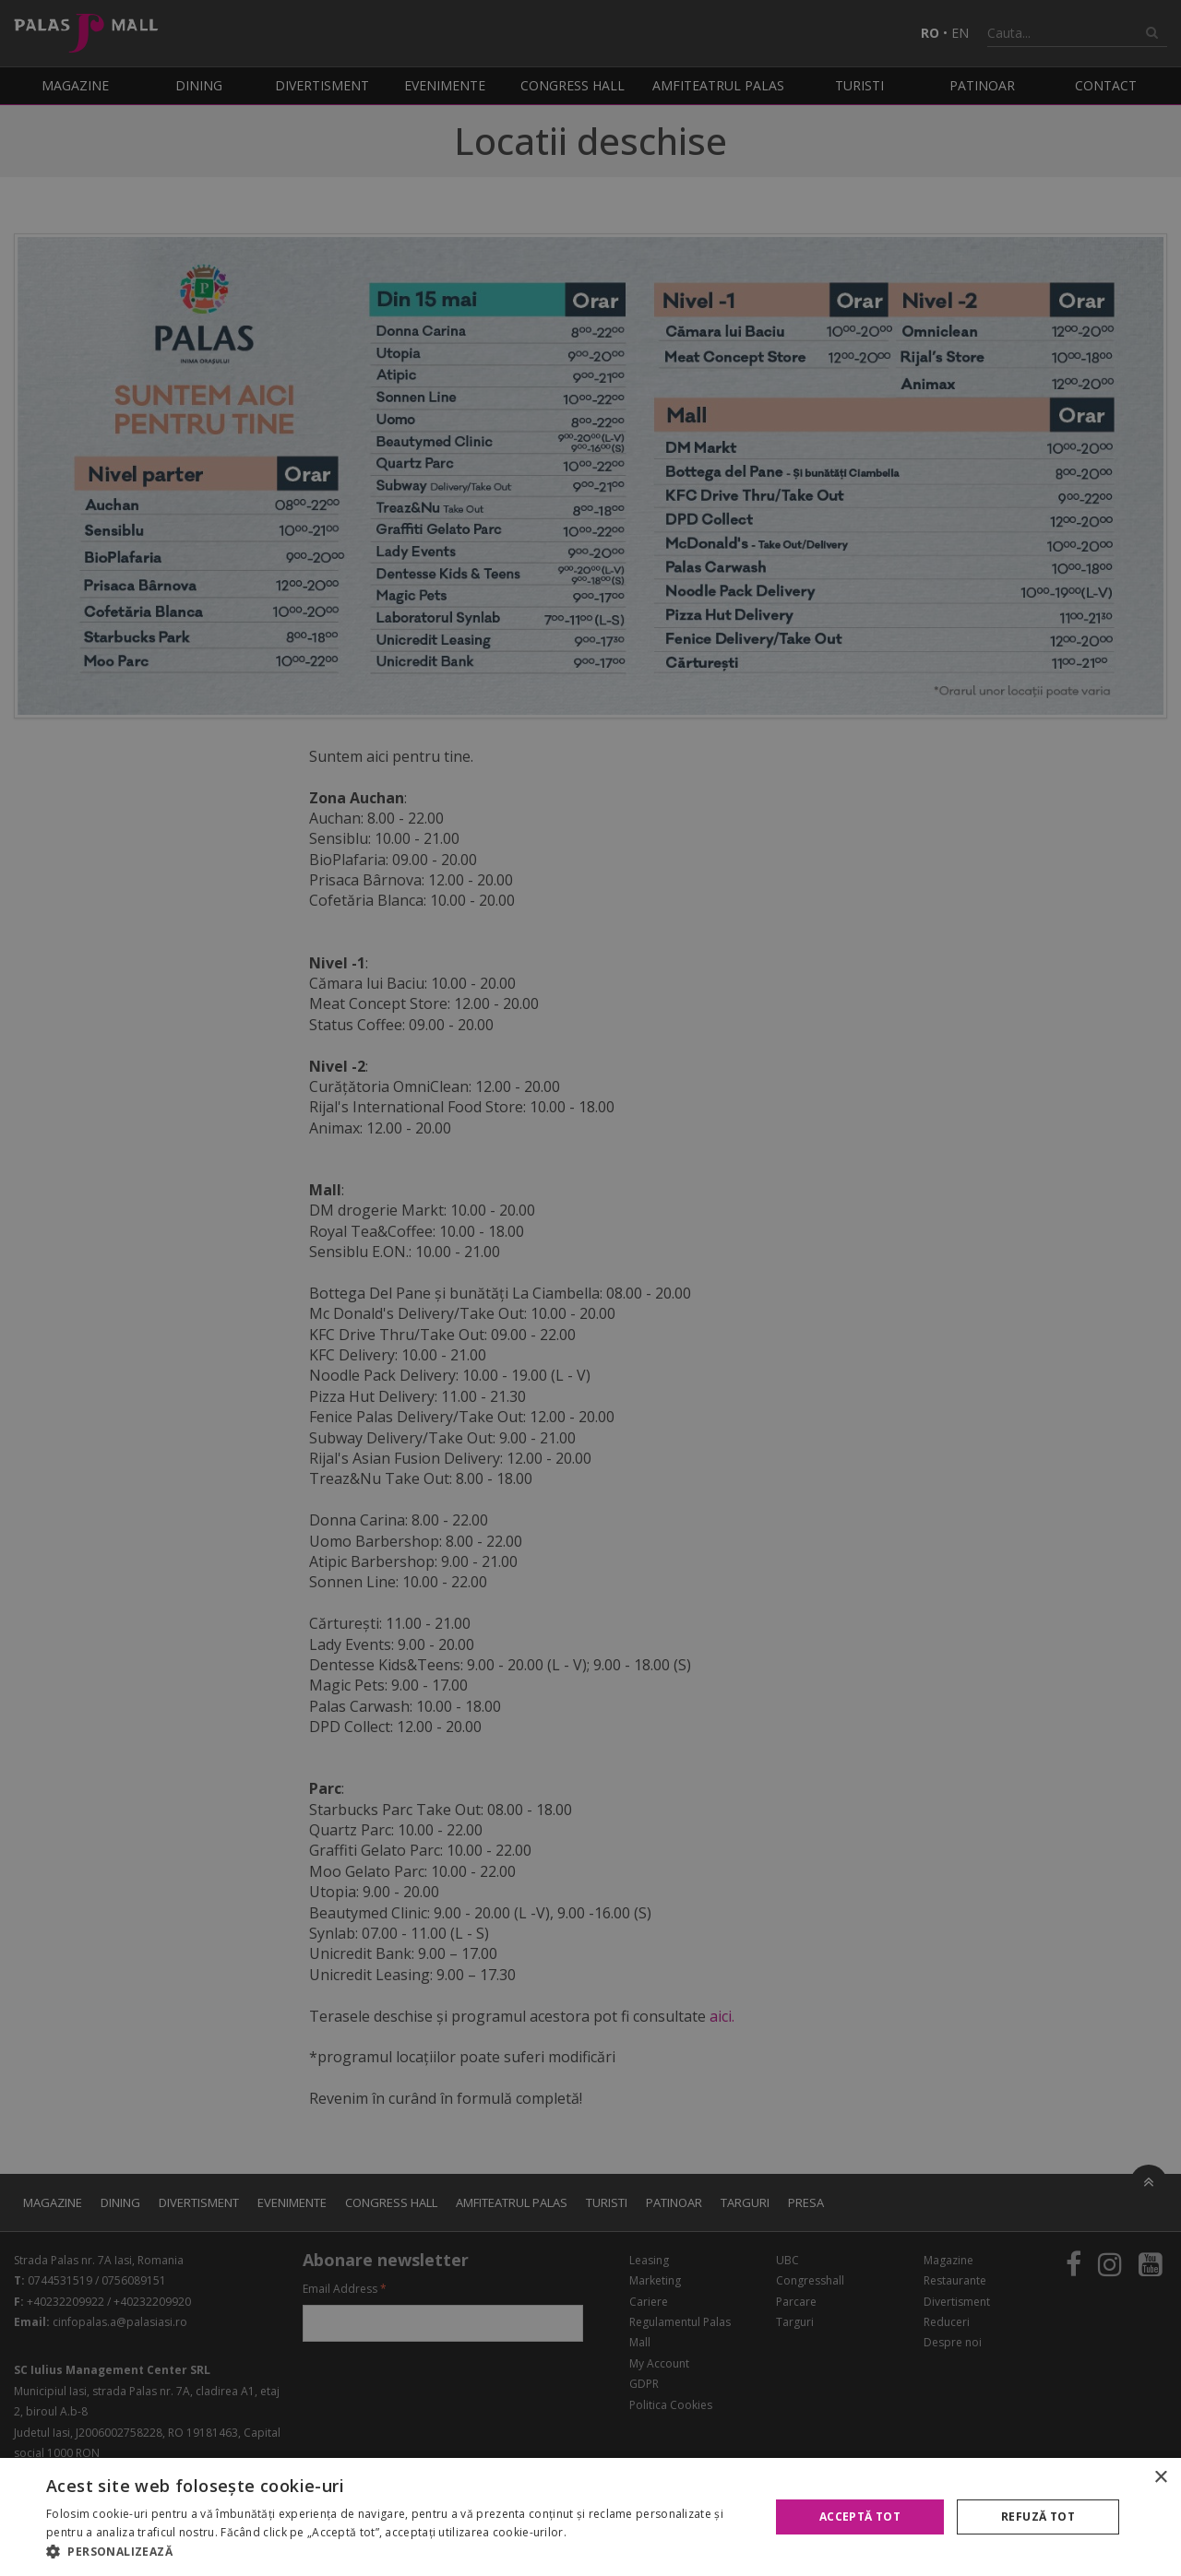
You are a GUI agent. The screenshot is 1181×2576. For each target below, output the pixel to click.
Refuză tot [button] (1038, 2516)
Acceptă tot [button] (860, 2516)
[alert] (590, 1288)
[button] (397, 2552)
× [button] (1160, 2478)
